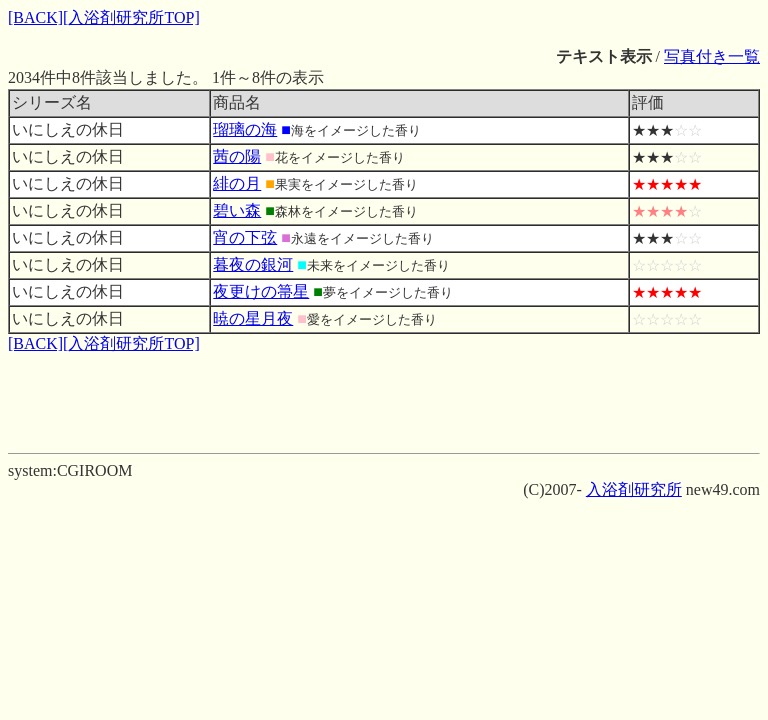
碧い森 (237, 210)
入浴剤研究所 (634, 489)
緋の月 (237, 183)
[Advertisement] (384, 400)
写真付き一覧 (712, 56)
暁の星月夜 (253, 318)
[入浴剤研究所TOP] (131, 17)
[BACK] (35, 17)
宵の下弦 (245, 237)
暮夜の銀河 (253, 264)
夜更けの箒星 (261, 291)
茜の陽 (237, 156)
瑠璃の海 (245, 129)
